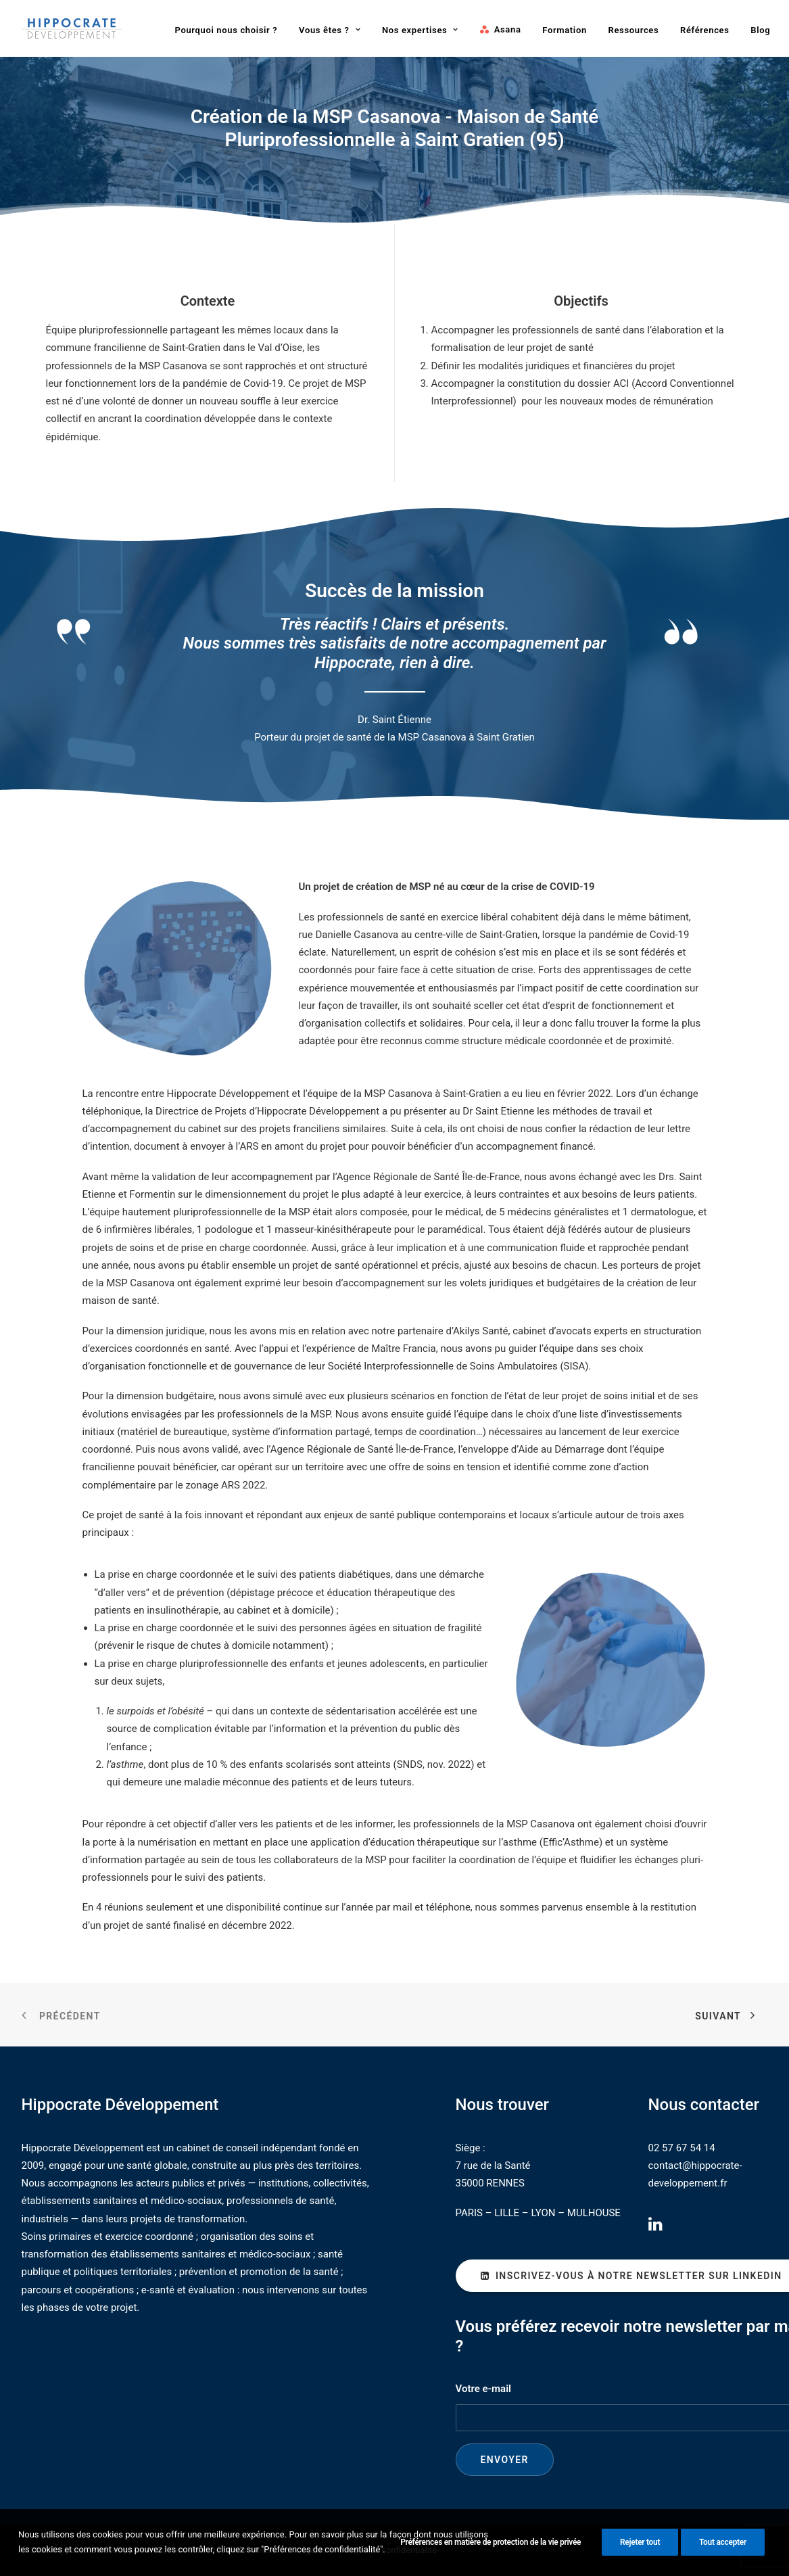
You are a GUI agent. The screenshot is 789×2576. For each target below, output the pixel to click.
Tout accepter (722, 2550)
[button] (655, 2228)
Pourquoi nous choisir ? (226, 30)
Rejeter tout (640, 2550)
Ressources (633, 30)
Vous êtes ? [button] (329, 30)
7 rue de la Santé (493, 2165)
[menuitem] (226, 29)
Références (705, 30)
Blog (760, 30)
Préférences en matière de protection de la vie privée (490, 2550)
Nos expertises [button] (420, 30)
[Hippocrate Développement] (72, 28)
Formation (564, 30)
